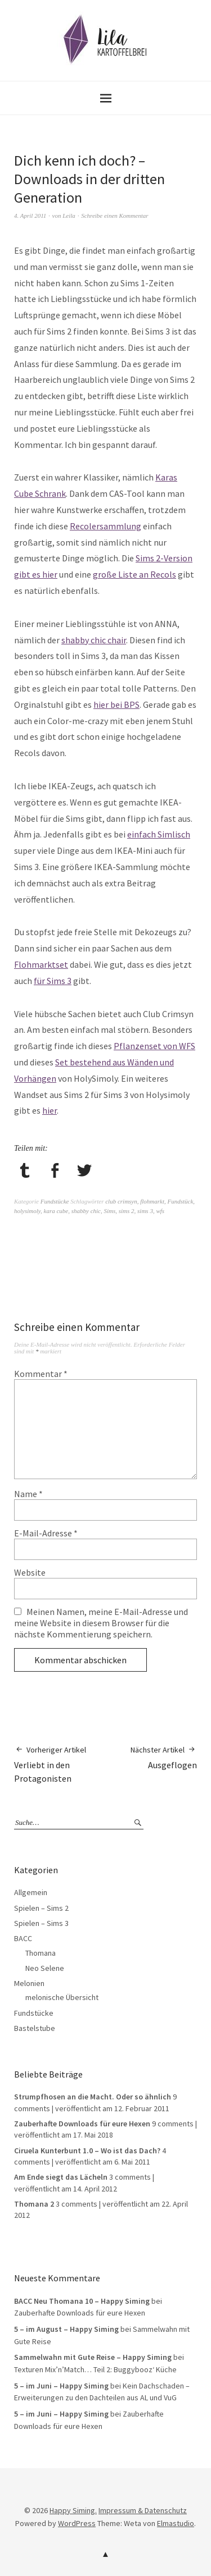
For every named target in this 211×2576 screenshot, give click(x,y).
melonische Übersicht (61, 1997)
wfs (160, 1210)
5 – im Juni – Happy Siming (61, 2386)
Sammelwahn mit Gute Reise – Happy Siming (93, 2357)
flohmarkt (152, 1201)
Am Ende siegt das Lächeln (60, 2177)
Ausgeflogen (164, 1757)
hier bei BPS (116, 704)
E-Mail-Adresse (46, 1533)
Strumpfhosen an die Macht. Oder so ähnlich (92, 2097)
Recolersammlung (105, 526)
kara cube (56, 1210)
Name (28, 1493)
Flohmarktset (41, 964)
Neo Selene (44, 1968)
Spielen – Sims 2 (41, 1908)
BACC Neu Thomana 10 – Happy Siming (82, 2301)
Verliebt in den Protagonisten (60, 1764)
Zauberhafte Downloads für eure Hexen (82, 2124)
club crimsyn (121, 1201)
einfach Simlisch (158, 834)
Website (30, 1572)
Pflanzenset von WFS (154, 1045)
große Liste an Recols (134, 574)
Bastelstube (34, 2028)
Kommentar (41, 1373)
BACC (23, 1938)
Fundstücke (55, 1201)
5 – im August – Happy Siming (66, 2329)
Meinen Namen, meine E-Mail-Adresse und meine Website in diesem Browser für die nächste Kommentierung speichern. (101, 1623)
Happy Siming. (73, 2510)
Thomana (40, 1953)
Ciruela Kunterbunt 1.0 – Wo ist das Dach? (87, 2150)
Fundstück (181, 1201)
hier (49, 1110)
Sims (109, 1210)
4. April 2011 (30, 215)
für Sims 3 (52, 980)
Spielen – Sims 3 (41, 1923)
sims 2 (126, 1210)
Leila (68, 215)
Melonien (29, 1983)
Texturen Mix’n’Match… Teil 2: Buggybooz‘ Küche (95, 2369)
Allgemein (30, 1892)
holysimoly (27, 1210)
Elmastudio (175, 2523)
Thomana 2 (34, 2204)
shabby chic (86, 1210)
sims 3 (145, 1210)
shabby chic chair (93, 640)
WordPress (77, 2523)
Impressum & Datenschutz (142, 2510)
